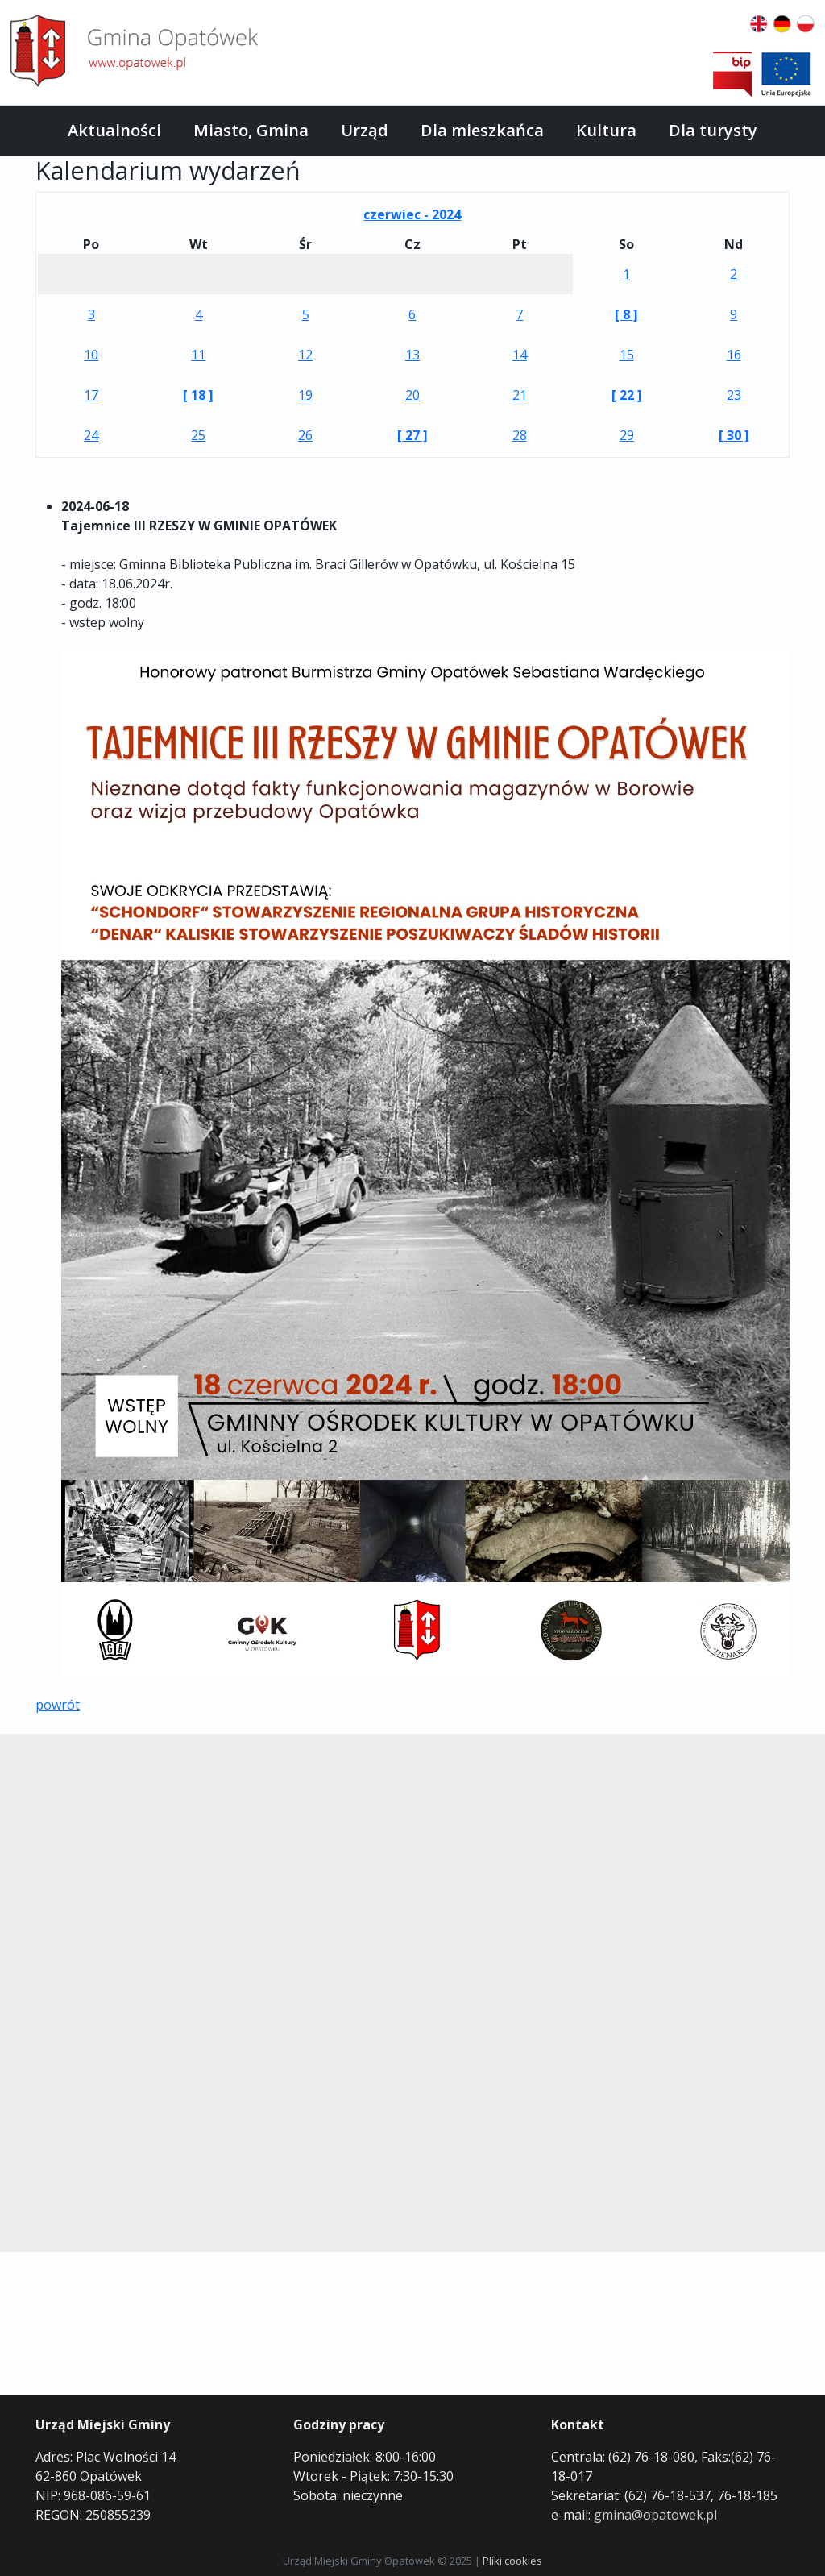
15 (627, 355)
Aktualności (114, 130)
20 (412, 395)
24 (91, 435)
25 (198, 435)
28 (519, 435)
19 (305, 395)
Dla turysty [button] (713, 130)
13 (412, 355)
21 (519, 395)
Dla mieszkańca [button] (482, 130)
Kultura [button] (606, 130)
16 (734, 355)
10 (91, 355)
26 (305, 435)
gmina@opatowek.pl (655, 2515)
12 (305, 355)
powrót (57, 1705)
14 (519, 355)
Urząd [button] (364, 130)
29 (627, 435)
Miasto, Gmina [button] (251, 130)
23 (734, 395)
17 (91, 395)
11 (198, 355)
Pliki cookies (512, 2560)
